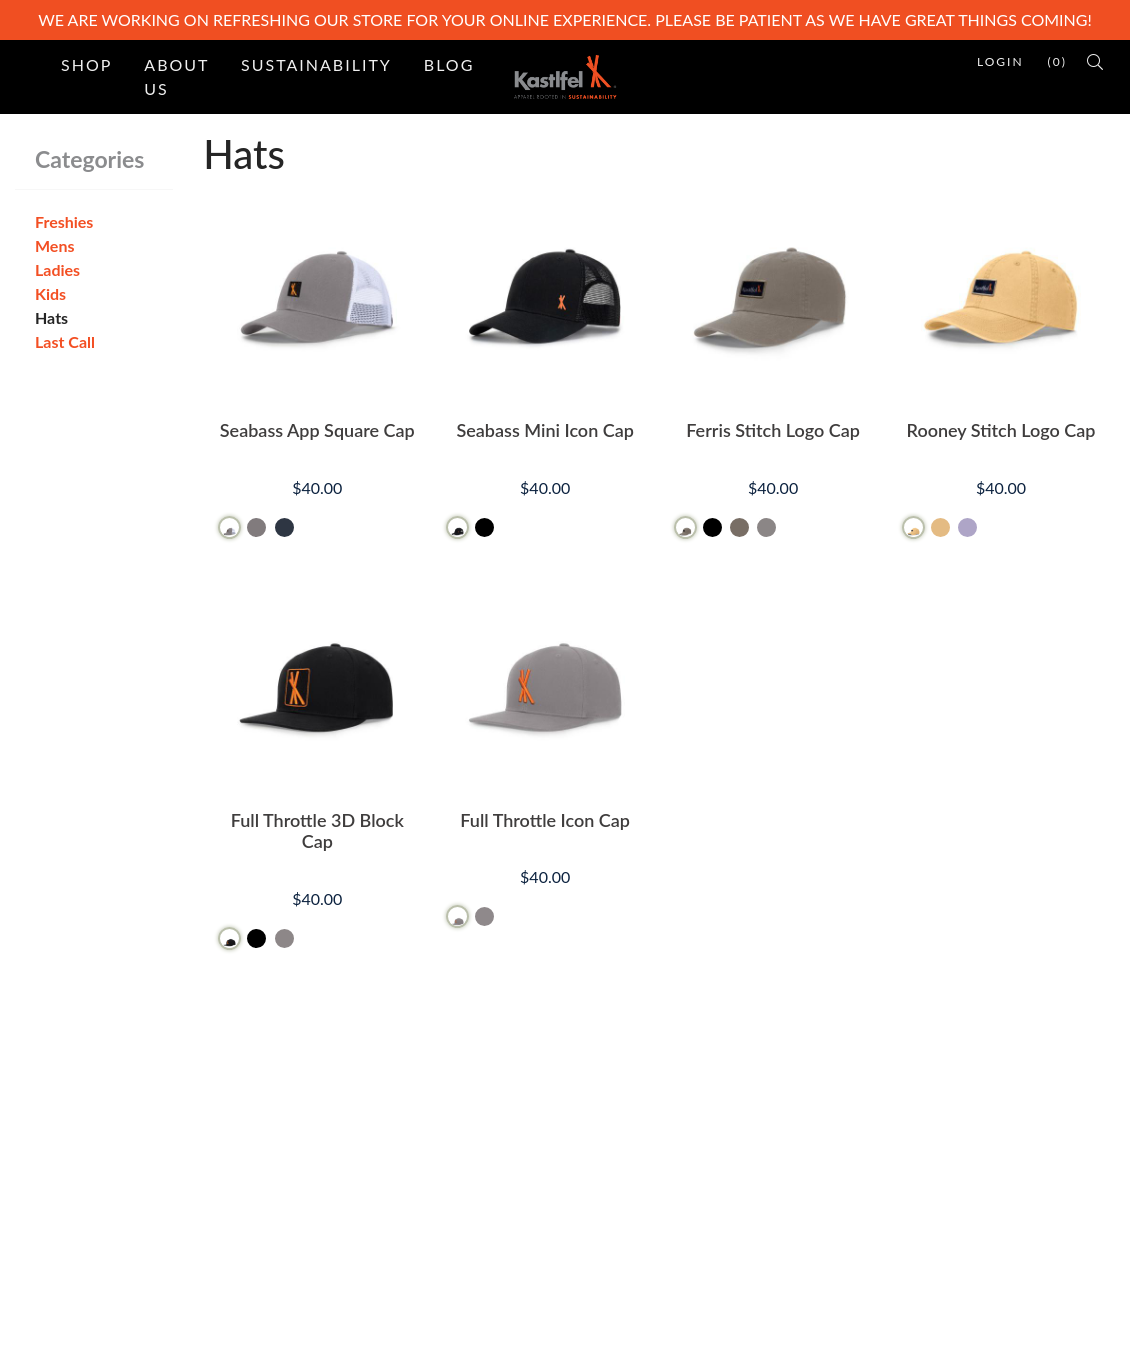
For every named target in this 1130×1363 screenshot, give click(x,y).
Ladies (57, 269)
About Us (176, 76)
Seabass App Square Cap (317, 430)
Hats (51, 317)
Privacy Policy (628, 1226)
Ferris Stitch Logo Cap (773, 430)
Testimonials (383, 1194)
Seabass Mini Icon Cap (544, 430)
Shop (86, 64)
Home (361, 1130)
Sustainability (316, 64)
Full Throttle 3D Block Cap (317, 831)
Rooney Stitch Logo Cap (1001, 430)
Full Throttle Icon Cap (545, 820)
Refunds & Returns (645, 1194)
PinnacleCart (230, 1334)
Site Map (371, 1162)
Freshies (64, 221)
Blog (449, 64)
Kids (50, 293)
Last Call (65, 341)
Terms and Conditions (656, 1162)
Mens (54, 245)
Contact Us (619, 1130)
